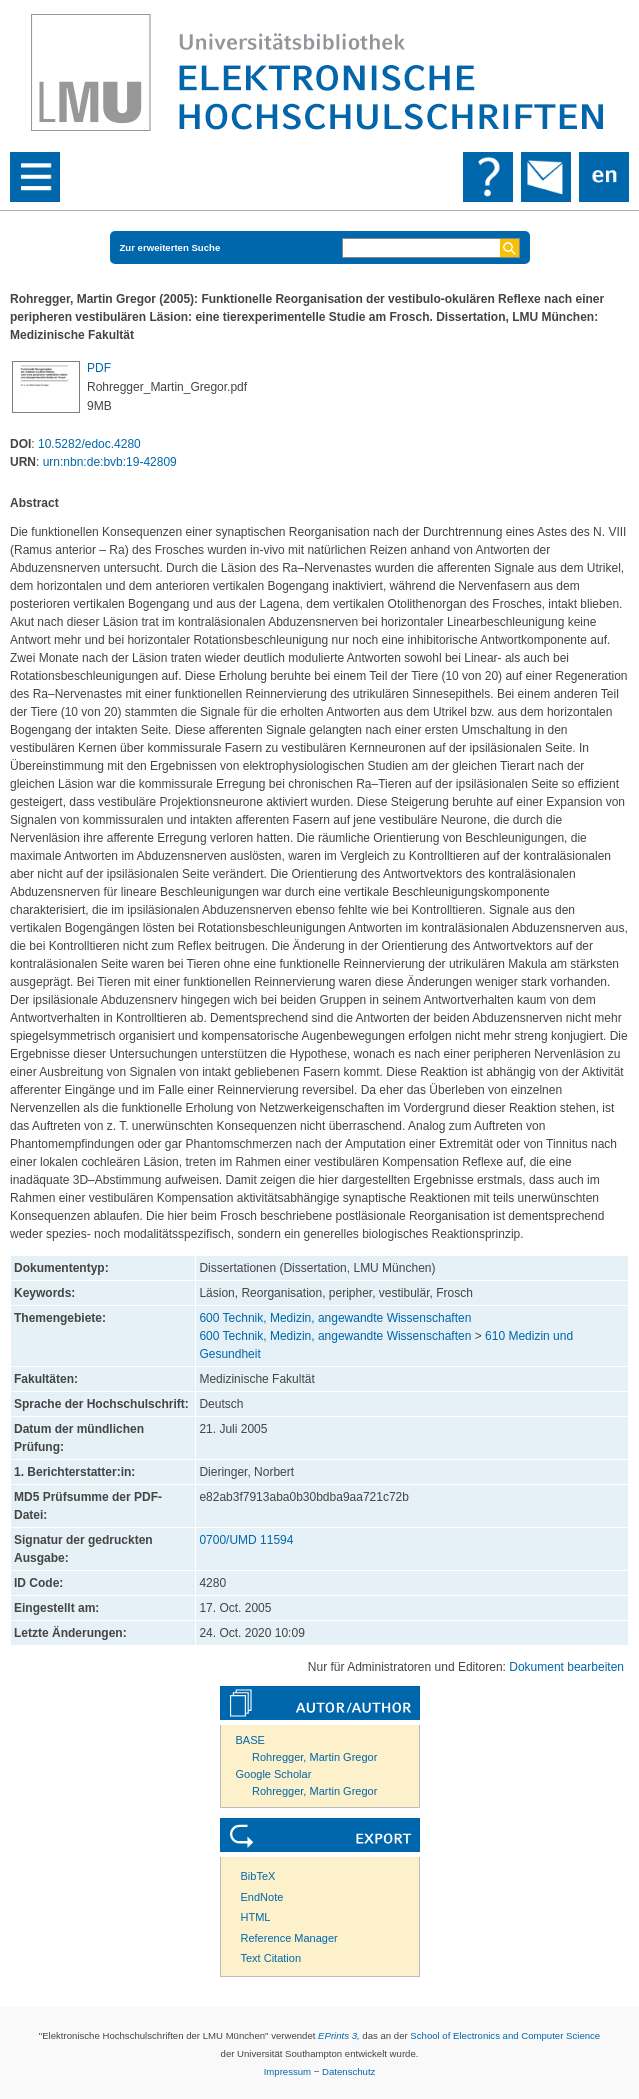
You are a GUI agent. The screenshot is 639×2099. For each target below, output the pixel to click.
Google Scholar (274, 1774)
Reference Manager (289, 1938)
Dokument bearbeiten (566, 1667)
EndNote (262, 1897)
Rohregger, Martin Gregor (314, 1757)
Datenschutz (348, 2071)
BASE (250, 1740)
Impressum (287, 2071)
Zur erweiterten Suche (170, 247)
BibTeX (258, 1876)
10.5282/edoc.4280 (89, 444)
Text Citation (271, 1958)
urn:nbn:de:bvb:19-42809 (110, 462)
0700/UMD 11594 (246, 1540)
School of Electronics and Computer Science (505, 2035)
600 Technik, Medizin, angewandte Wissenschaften (335, 1318)
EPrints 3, (339, 2035)
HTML (256, 1917)
